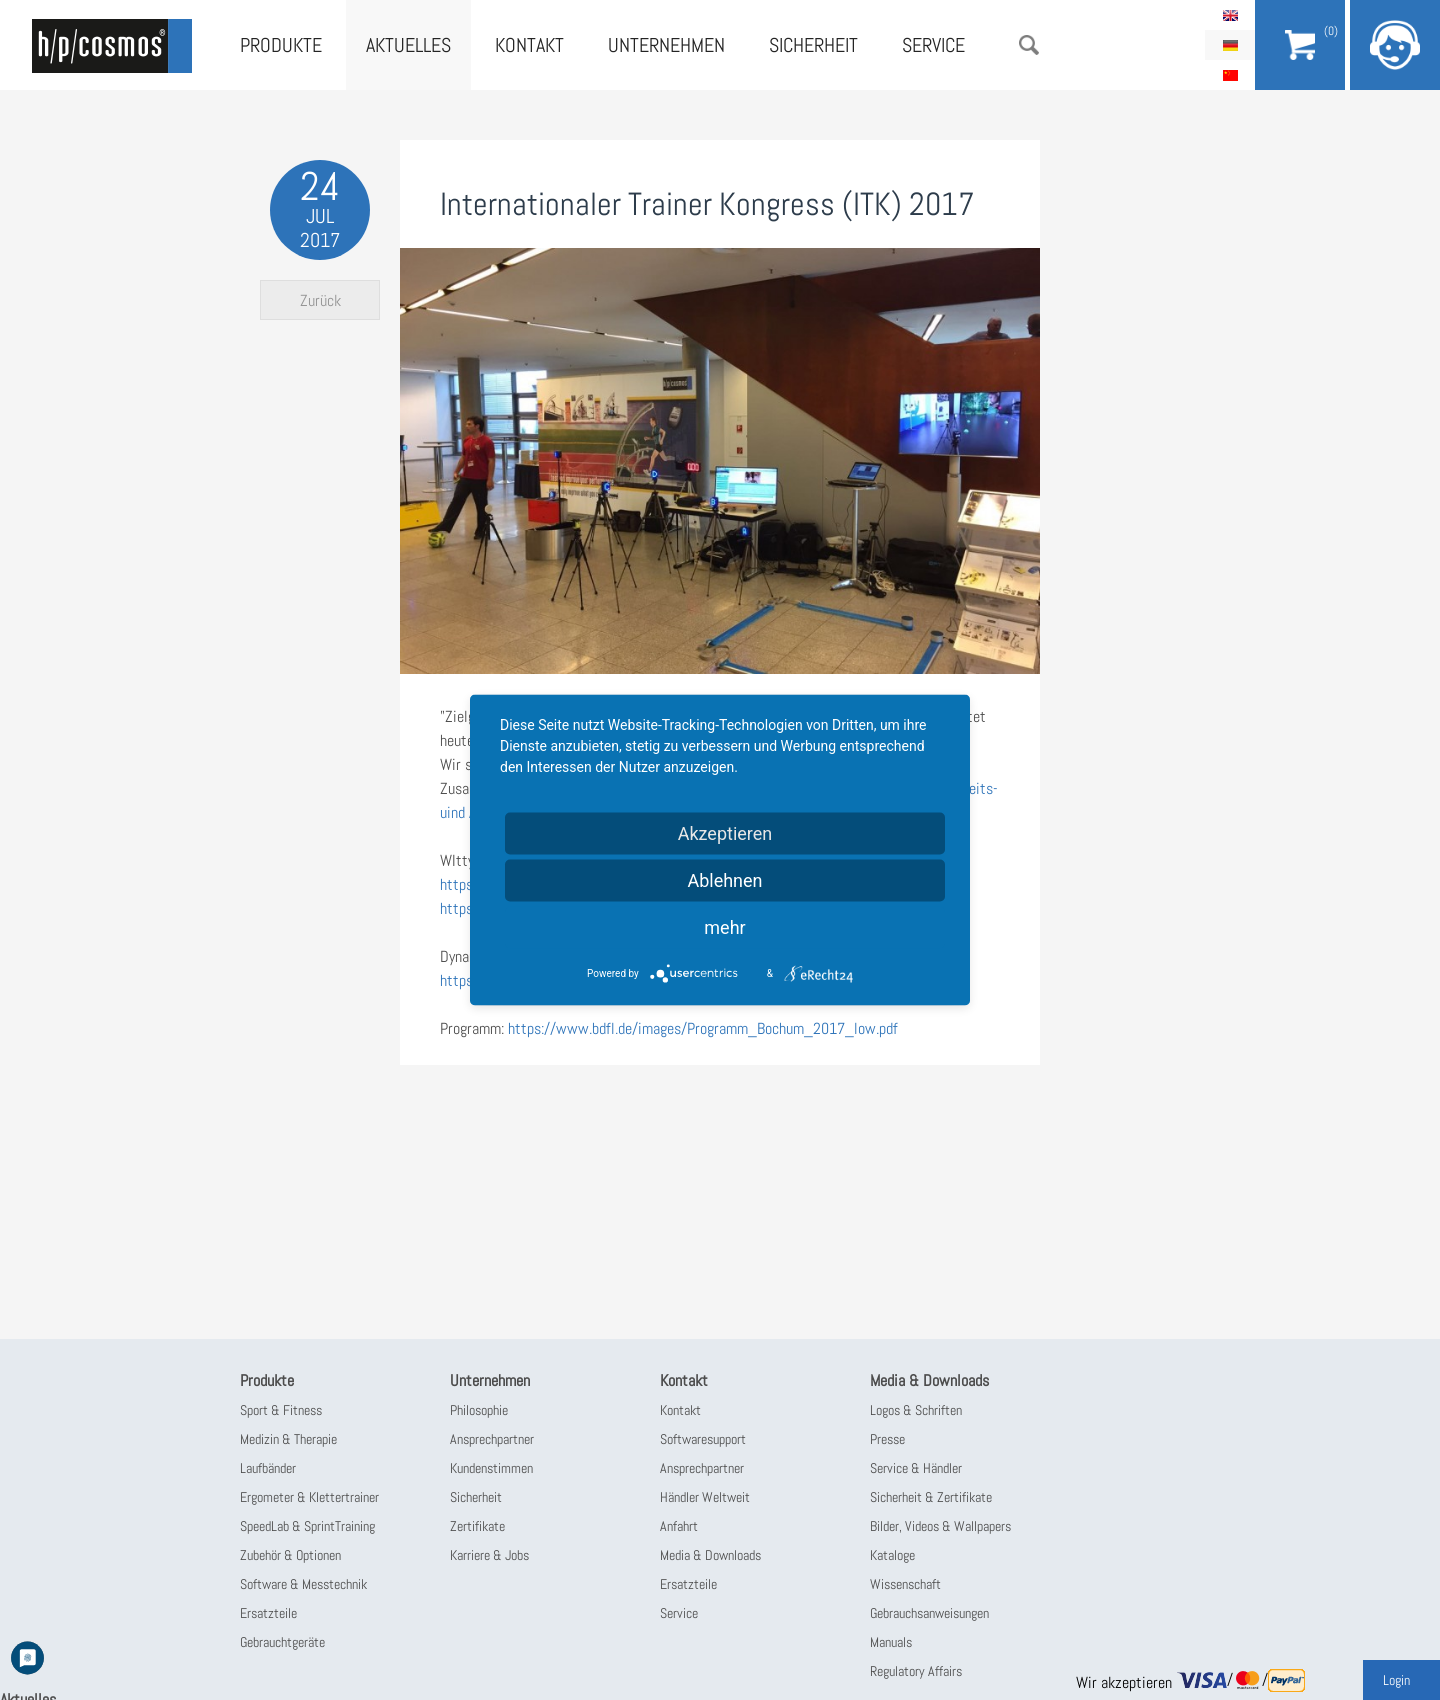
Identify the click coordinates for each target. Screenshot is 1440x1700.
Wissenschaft (905, 1584)
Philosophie (479, 1410)
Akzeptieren (725, 833)
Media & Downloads (710, 1555)
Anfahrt (679, 1526)
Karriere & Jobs (489, 1555)
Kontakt (529, 45)
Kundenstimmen (491, 1468)
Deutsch (1230, 45)
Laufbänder (268, 1468)
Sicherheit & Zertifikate (931, 1497)
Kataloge (892, 1555)
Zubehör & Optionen (290, 1555)
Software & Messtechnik (303, 1584)
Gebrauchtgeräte (282, 1642)
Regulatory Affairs (916, 1671)
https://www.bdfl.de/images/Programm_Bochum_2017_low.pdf (703, 1028)
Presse (887, 1439)
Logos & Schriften (916, 1410)
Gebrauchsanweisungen (929, 1613)
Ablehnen (724, 880)
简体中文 (1230, 75)
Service (933, 45)
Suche (1029, 45)
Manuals (891, 1642)
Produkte (281, 45)
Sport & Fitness (281, 1410)
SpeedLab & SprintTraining (307, 1526)
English (1230, 15)
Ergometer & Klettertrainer (309, 1497)
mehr (724, 927)
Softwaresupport (703, 1439)
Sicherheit (813, 45)
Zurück (320, 300)
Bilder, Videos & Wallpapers (940, 1526)
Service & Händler (916, 1468)
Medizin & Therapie (288, 1439)
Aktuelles (408, 45)
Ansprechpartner (492, 1439)
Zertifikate (477, 1526)
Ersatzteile (268, 1613)
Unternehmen (666, 45)
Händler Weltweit (705, 1497)
